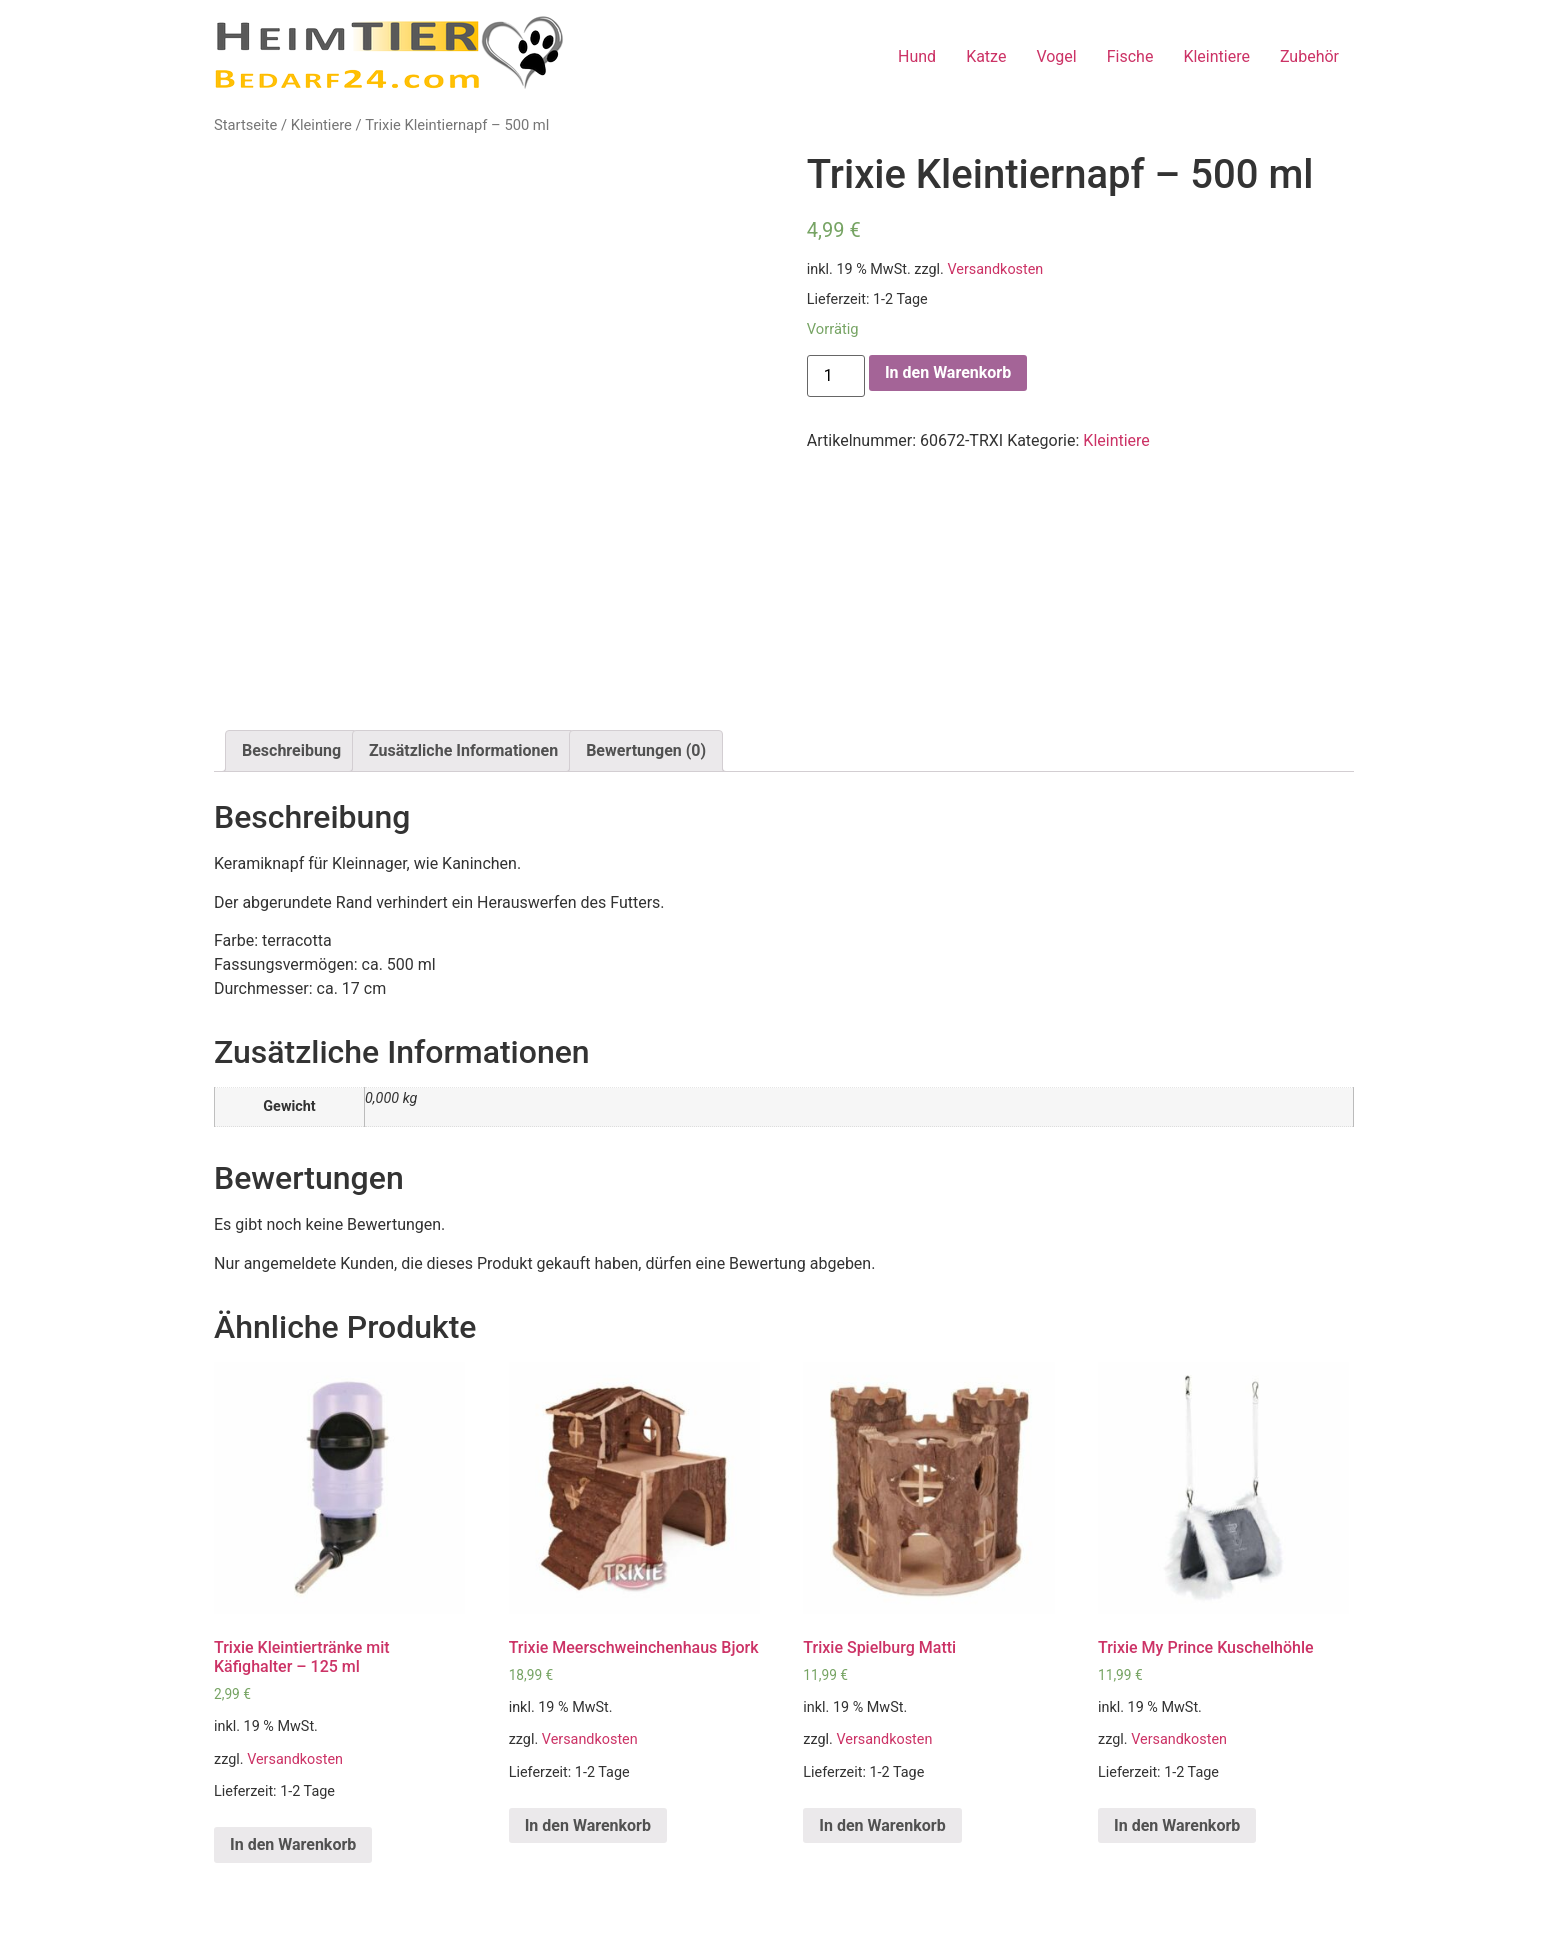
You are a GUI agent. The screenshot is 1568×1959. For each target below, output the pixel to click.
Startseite (245, 125)
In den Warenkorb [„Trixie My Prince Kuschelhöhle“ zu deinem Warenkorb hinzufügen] (1177, 1825)
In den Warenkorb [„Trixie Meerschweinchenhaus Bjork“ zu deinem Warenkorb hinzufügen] (588, 1825)
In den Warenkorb (948, 372)
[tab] (291, 751)
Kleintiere (1216, 56)
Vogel (1056, 56)
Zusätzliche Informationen (463, 750)
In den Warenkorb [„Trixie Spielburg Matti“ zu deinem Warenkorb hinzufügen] (882, 1825)
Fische (1130, 56)
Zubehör (1309, 56)
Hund (917, 56)
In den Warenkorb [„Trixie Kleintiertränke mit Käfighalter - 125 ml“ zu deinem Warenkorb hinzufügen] (293, 1844)
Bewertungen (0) (646, 750)
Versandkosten (995, 269)
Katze (986, 56)
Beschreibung (291, 750)
